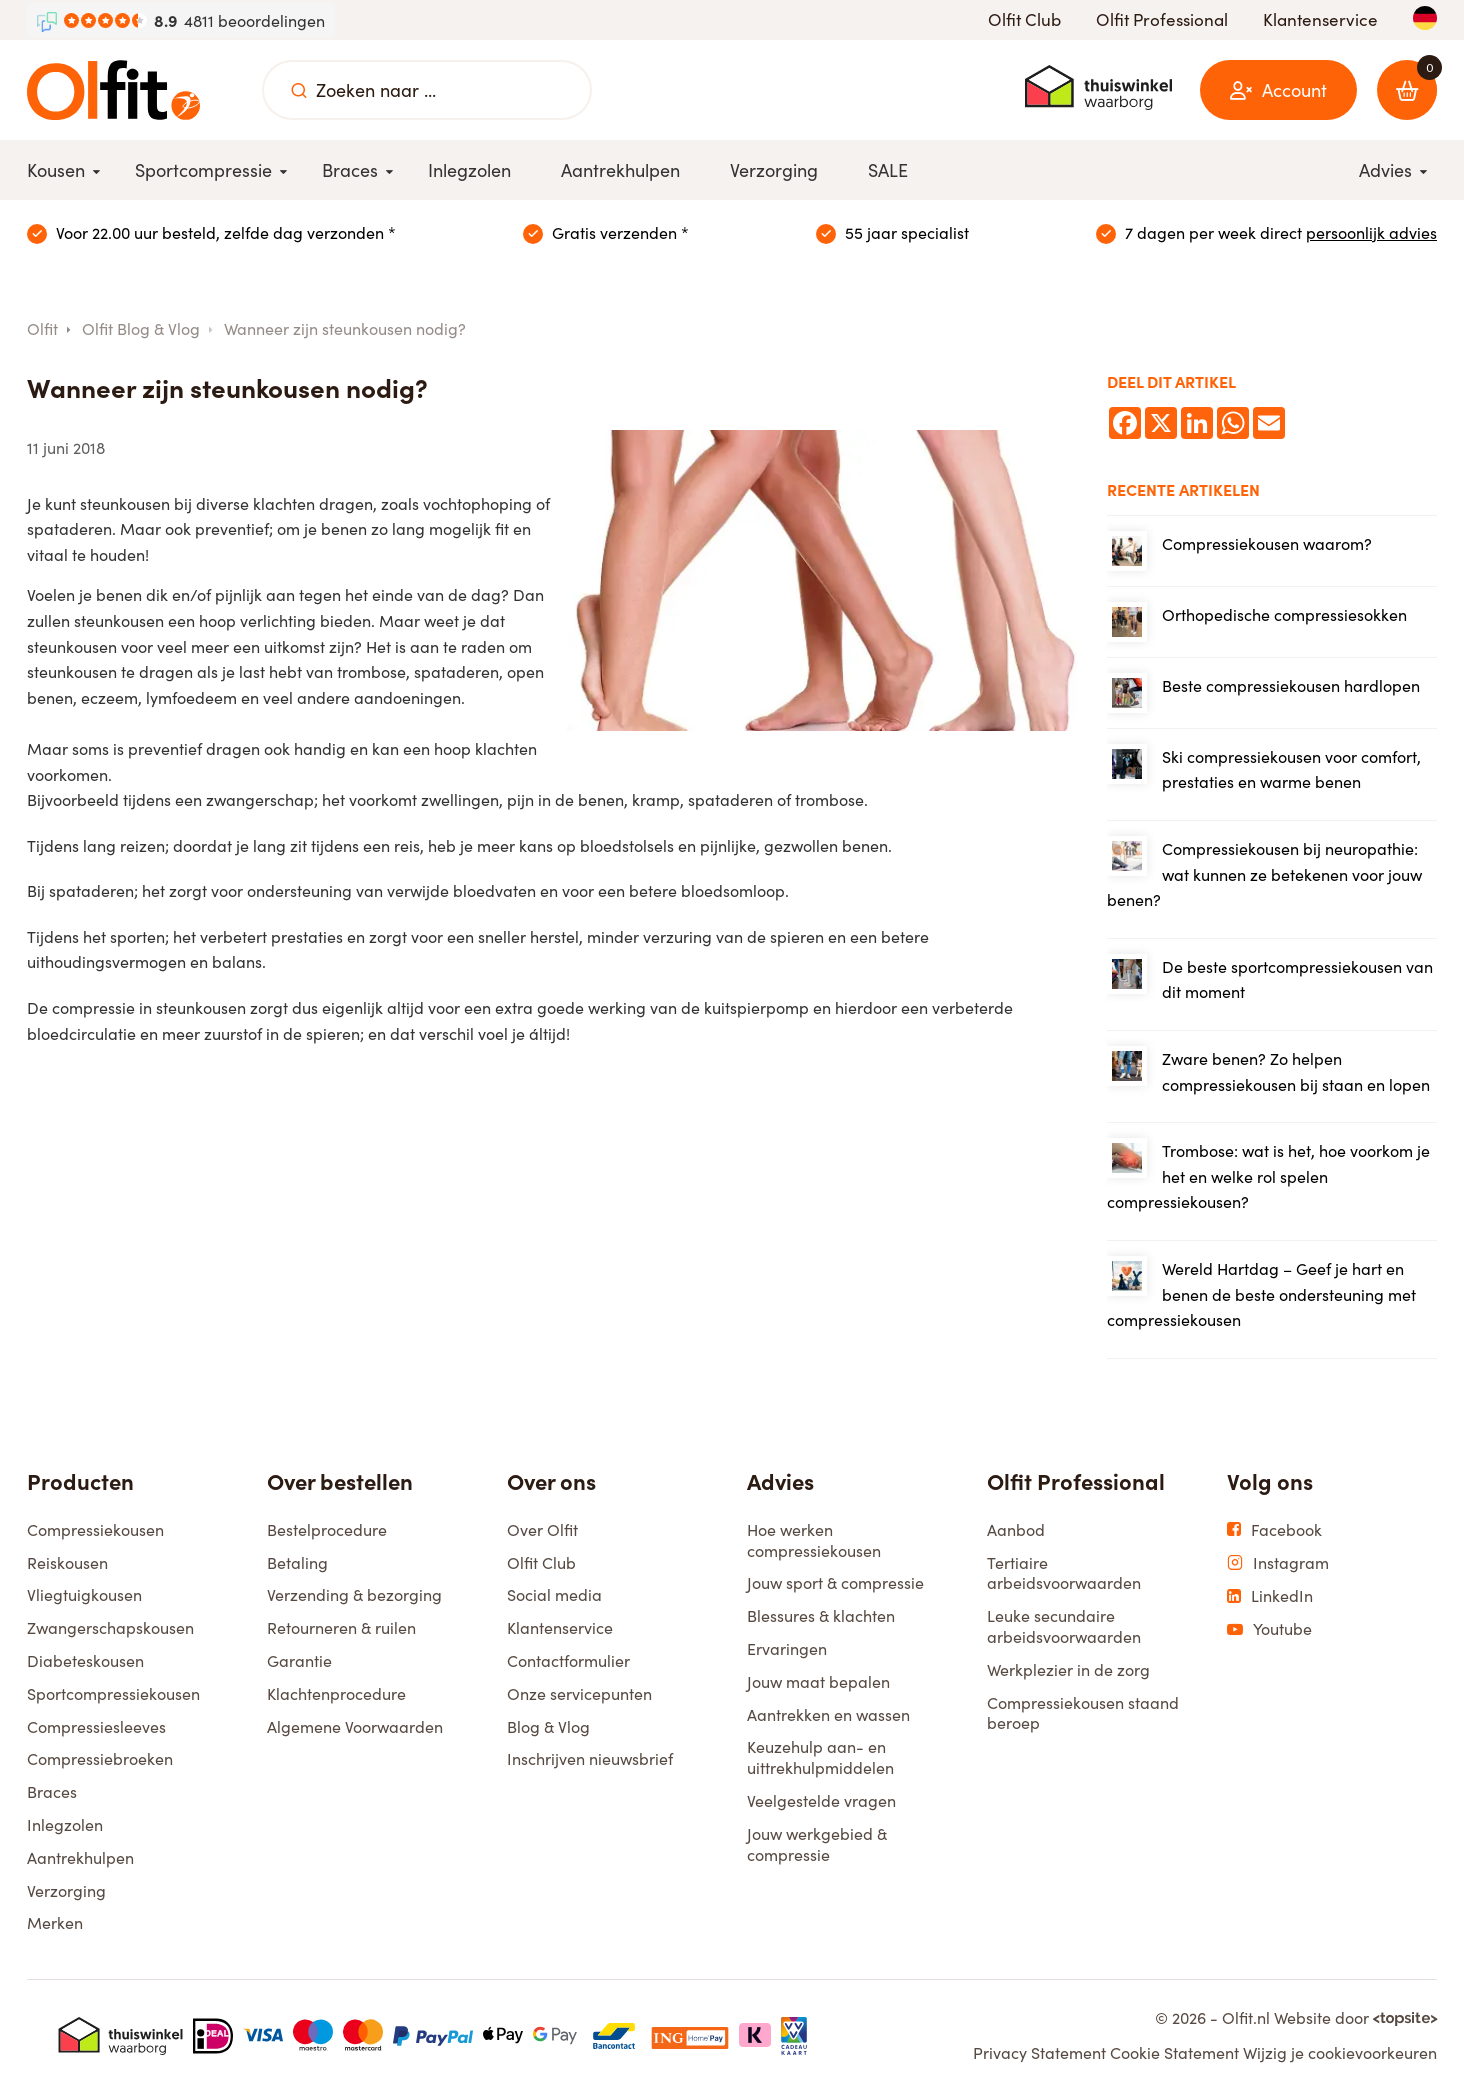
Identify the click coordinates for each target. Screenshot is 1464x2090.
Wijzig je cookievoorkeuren (1340, 2052)
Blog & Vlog (548, 1726)
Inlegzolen (65, 1824)
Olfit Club (1024, 19)
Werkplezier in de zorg (1068, 1669)
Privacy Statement (1039, 2052)
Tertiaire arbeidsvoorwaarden (1064, 1572)
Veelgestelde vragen (821, 1800)
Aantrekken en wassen (828, 1714)
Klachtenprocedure (336, 1693)
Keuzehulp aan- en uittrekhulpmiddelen (820, 1756)
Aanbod (1016, 1529)
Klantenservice (1320, 19)
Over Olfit (542, 1529)
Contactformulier (568, 1660)
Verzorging (66, 1890)
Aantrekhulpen (80, 1857)
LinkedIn (1270, 1595)
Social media (554, 1594)
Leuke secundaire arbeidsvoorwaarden (1064, 1625)
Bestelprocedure (327, 1529)
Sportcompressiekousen (113, 1693)
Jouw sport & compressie (835, 1582)
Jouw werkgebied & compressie (817, 1843)
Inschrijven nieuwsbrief (590, 1758)
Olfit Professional (1162, 19)
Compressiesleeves (96, 1726)
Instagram (1278, 1562)
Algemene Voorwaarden (355, 1726)
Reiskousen (67, 1562)
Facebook (1274, 1529)
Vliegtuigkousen (84, 1594)
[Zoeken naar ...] (299, 90)
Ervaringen (787, 1648)
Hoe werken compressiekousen (814, 1539)
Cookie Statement (1174, 2052)
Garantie (299, 1660)
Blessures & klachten (821, 1615)
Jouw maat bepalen (818, 1681)
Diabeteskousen (85, 1660)
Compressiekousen (95, 1529)
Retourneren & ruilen (341, 1627)
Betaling (297, 1562)
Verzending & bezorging (354, 1594)
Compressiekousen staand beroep (1083, 1712)
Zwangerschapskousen (110, 1627)
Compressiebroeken (100, 1758)
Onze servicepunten (579, 1693)
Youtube (1269, 1628)
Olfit (42, 328)
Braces (52, 1791)
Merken (55, 1922)
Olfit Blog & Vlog (141, 328)
